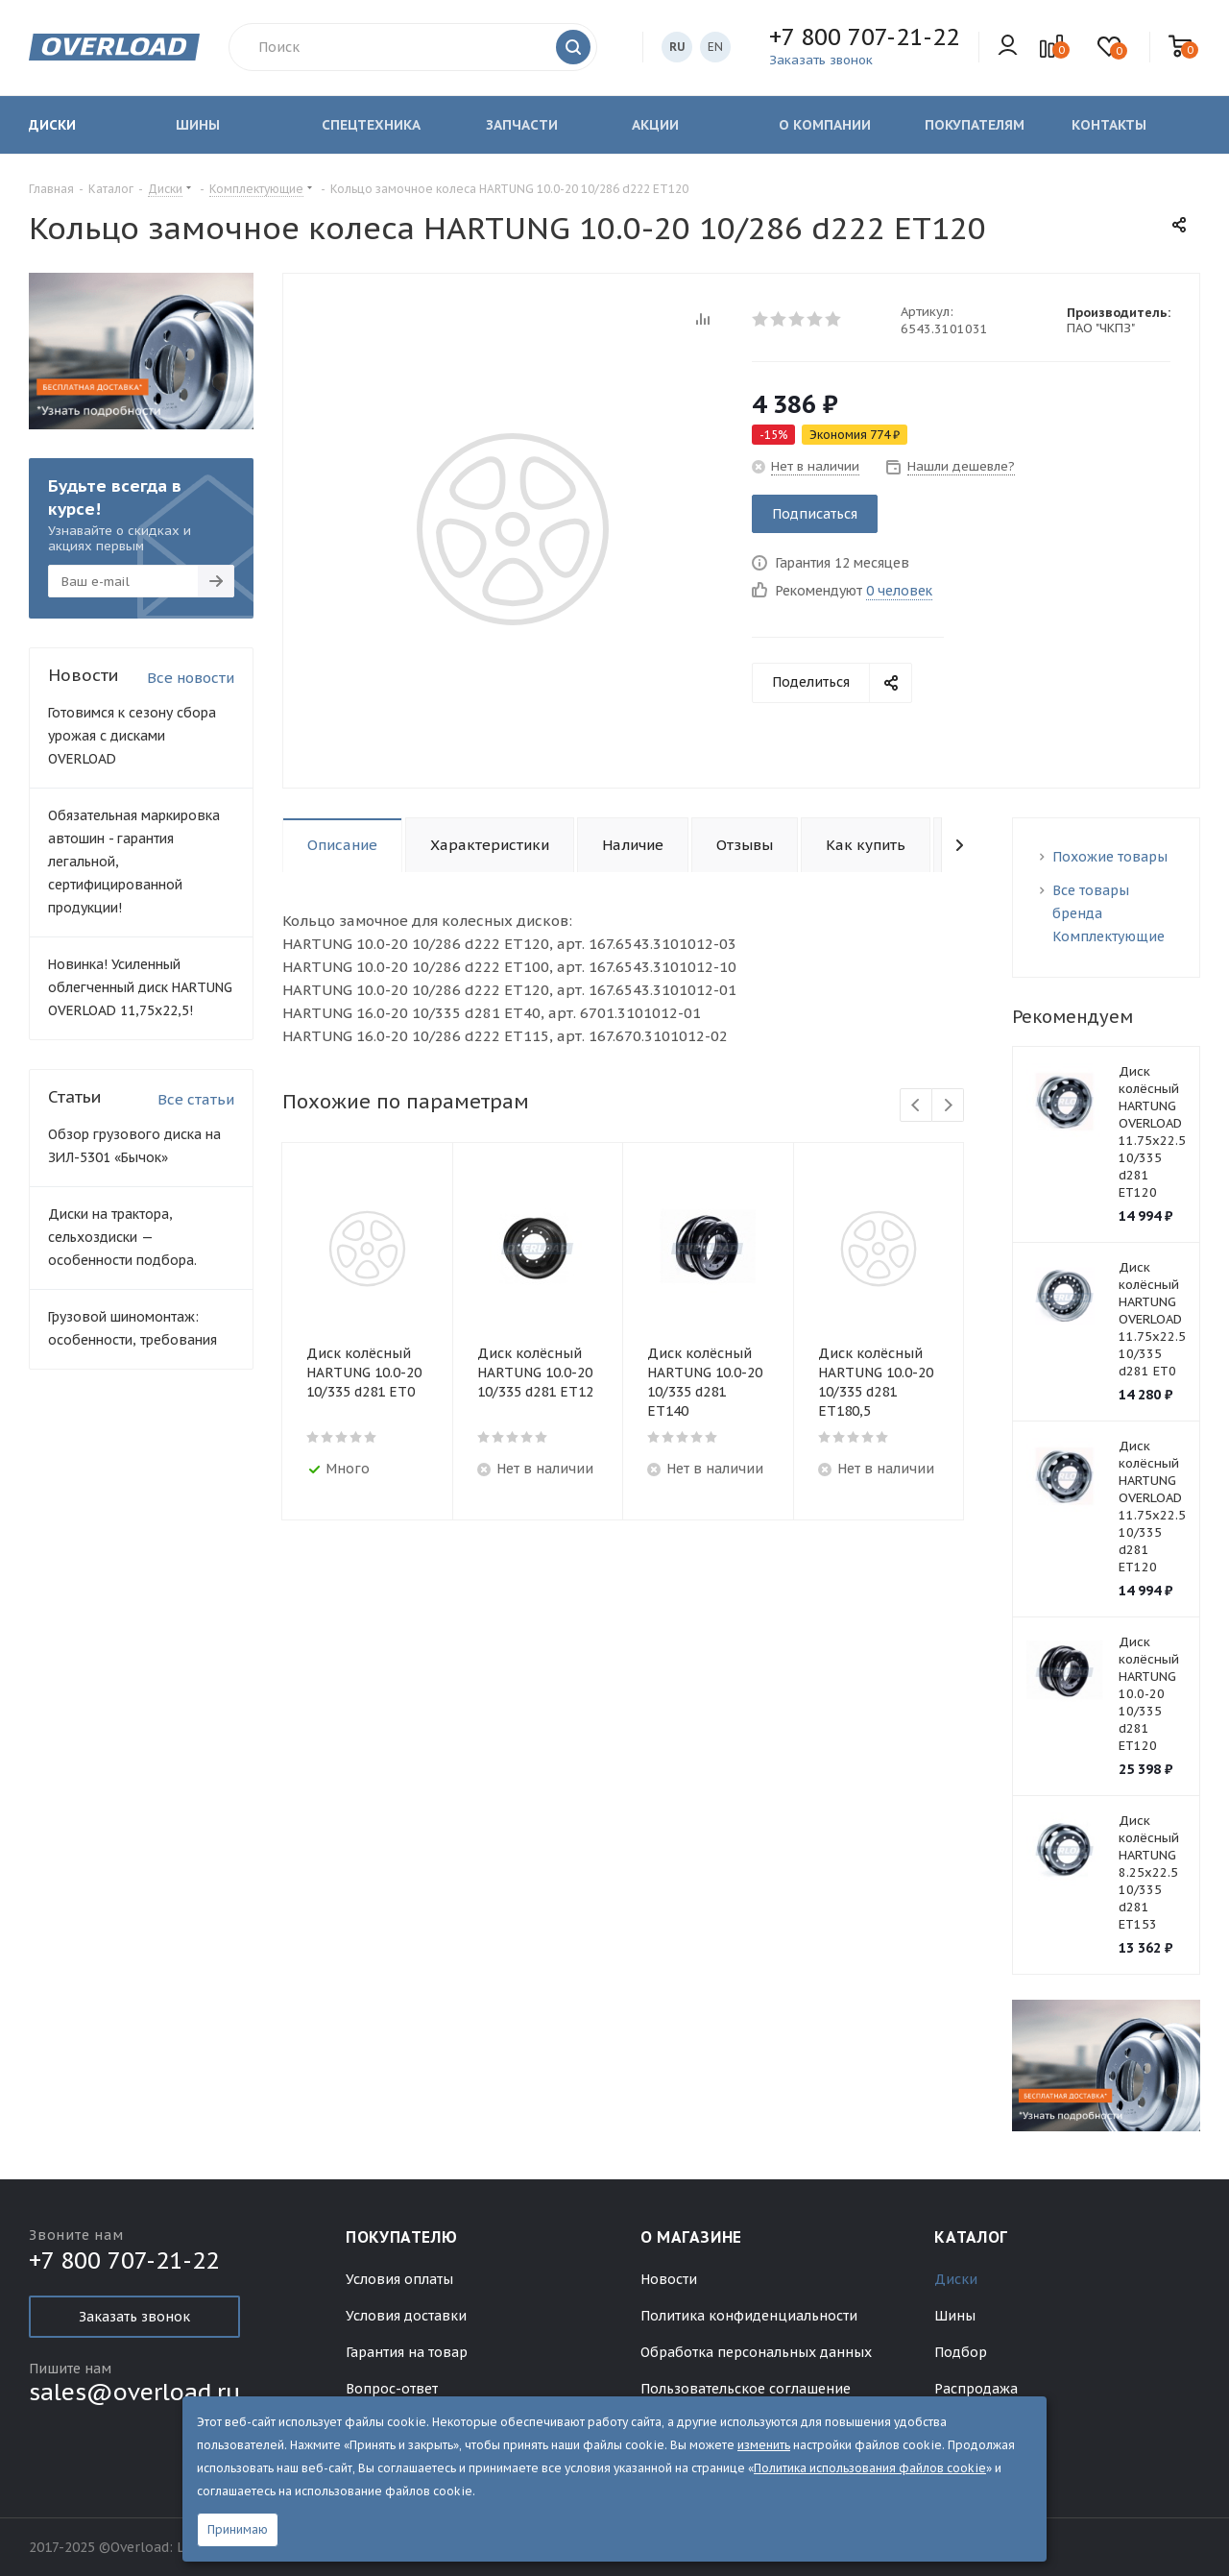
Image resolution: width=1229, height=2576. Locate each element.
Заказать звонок (134, 2316)
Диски (955, 2279)
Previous (916, 1106)
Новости (668, 2279)
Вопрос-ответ (392, 2388)
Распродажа (976, 2388)
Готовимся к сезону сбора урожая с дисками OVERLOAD (132, 735)
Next (948, 1106)
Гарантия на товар (407, 2352)
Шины (955, 2315)
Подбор (960, 2352)
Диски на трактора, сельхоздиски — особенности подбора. (122, 1237)
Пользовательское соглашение (745, 2388)
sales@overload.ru (134, 2392)
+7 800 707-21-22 (864, 37)
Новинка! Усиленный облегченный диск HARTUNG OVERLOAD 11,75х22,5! (140, 987)
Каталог (970, 2237)
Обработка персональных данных (756, 2352)
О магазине (691, 2237)
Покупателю (401, 2237)
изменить (763, 2445)
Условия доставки (406, 2315)
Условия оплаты (399, 2279)
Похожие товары (1110, 856)
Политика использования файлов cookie (870, 2468)
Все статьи (195, 1099)
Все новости (190, 677)
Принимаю (237, 2529)
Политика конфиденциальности (748, 2315)
